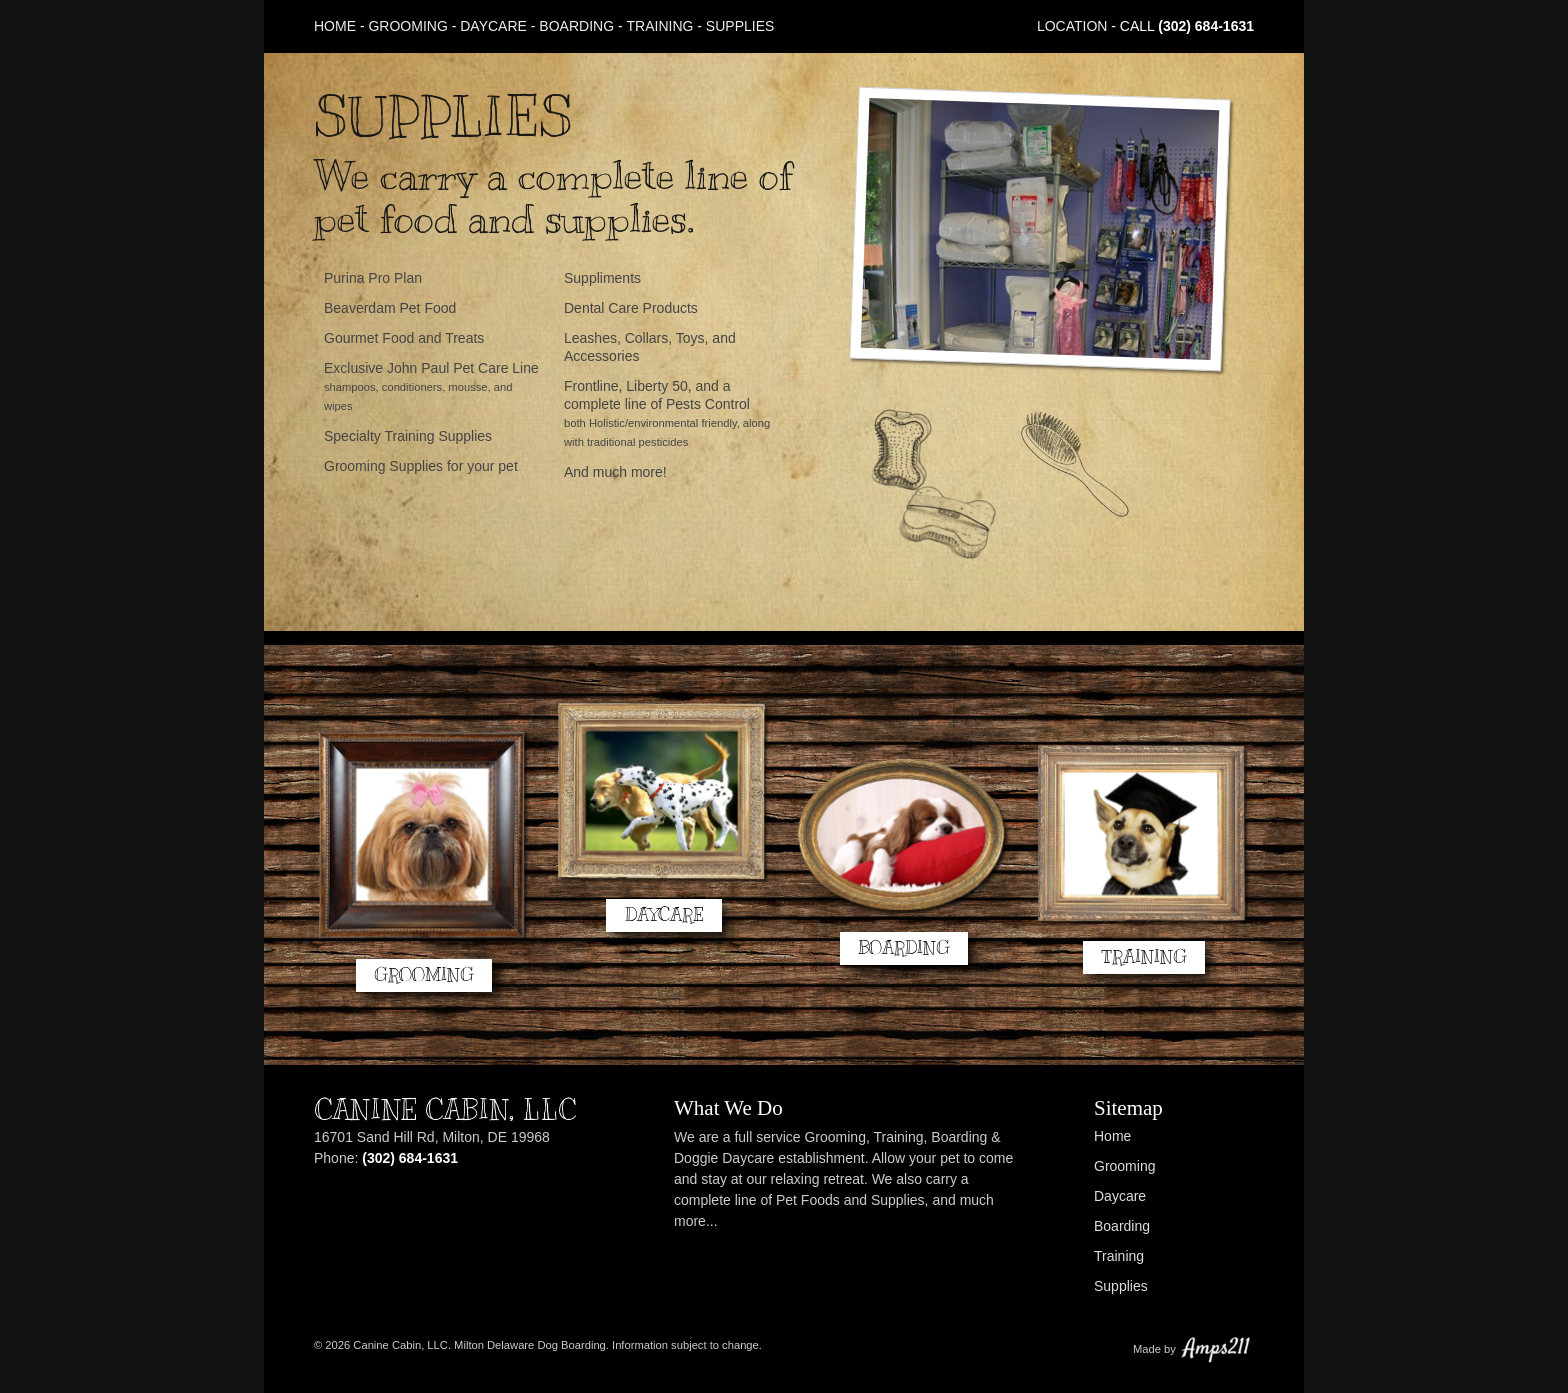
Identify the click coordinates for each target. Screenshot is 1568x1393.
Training (660, 26)
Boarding (576, 26)
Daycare (493, 26)
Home (335, 26)
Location (1072, 26)
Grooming (407, 26)
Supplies (740, 26)
